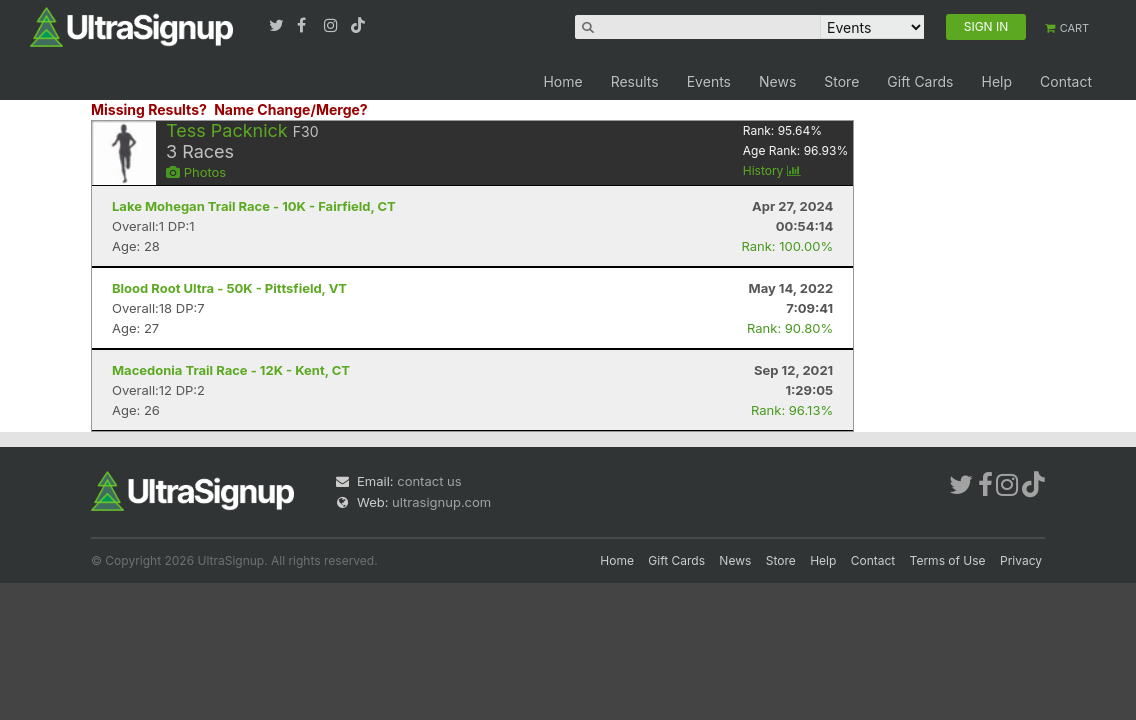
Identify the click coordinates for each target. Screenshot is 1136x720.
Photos (196, 172)
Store (841, 81)
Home (562, 81)
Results (635, 81)
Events (709, 81)
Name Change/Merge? (291, 109)
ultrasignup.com (441, 502)
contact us (429, 481)
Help (996, 81)
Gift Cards (920, 81)
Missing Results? (149, 109)
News (777, 81)
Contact (1066, 81)
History (772, 170)
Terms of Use (948, 560)
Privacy (1021, 560)
